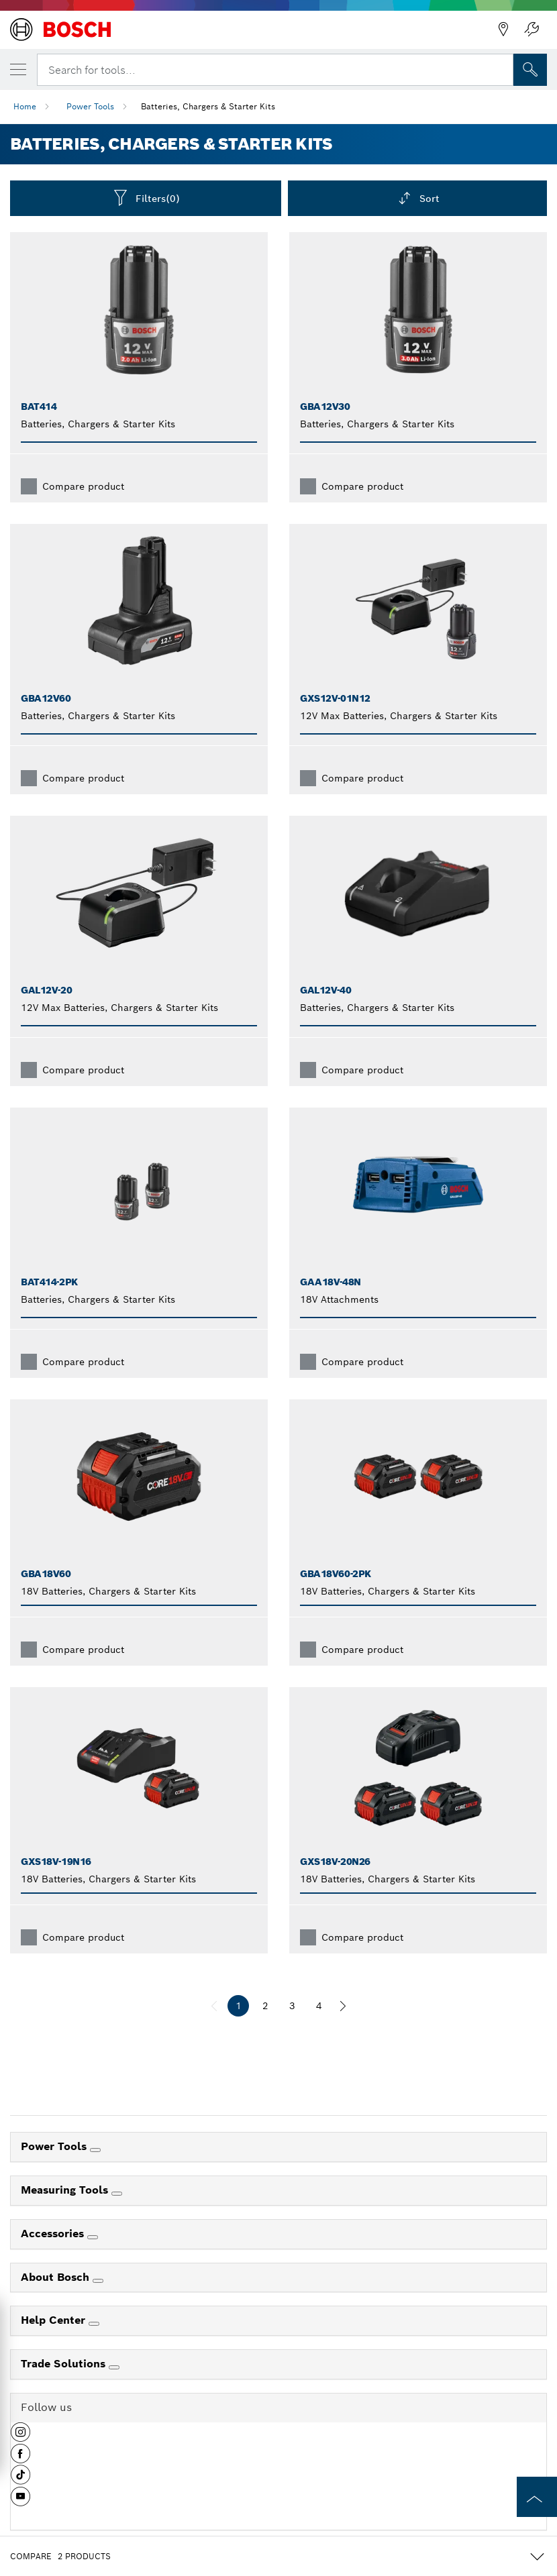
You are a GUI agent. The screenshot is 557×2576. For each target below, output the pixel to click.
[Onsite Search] (530, 70)
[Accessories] (92, 2237)
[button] (20, 2437)
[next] (343, 2006)
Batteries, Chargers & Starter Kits (208, 106)
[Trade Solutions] (114, 2367)
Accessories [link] (54, 2233)
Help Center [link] (55, 2320)
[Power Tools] (95, 2150)
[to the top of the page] (537, 2497)
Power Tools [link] (55, 2146)
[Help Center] (94, 2324)
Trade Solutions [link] (65, 2364)
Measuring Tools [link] (66, 2190)
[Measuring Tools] (116, 2194)
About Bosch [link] (57, 2277)
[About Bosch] (98, 2281)
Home (24, 106)
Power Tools (90, 106)
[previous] (214, 2006)
